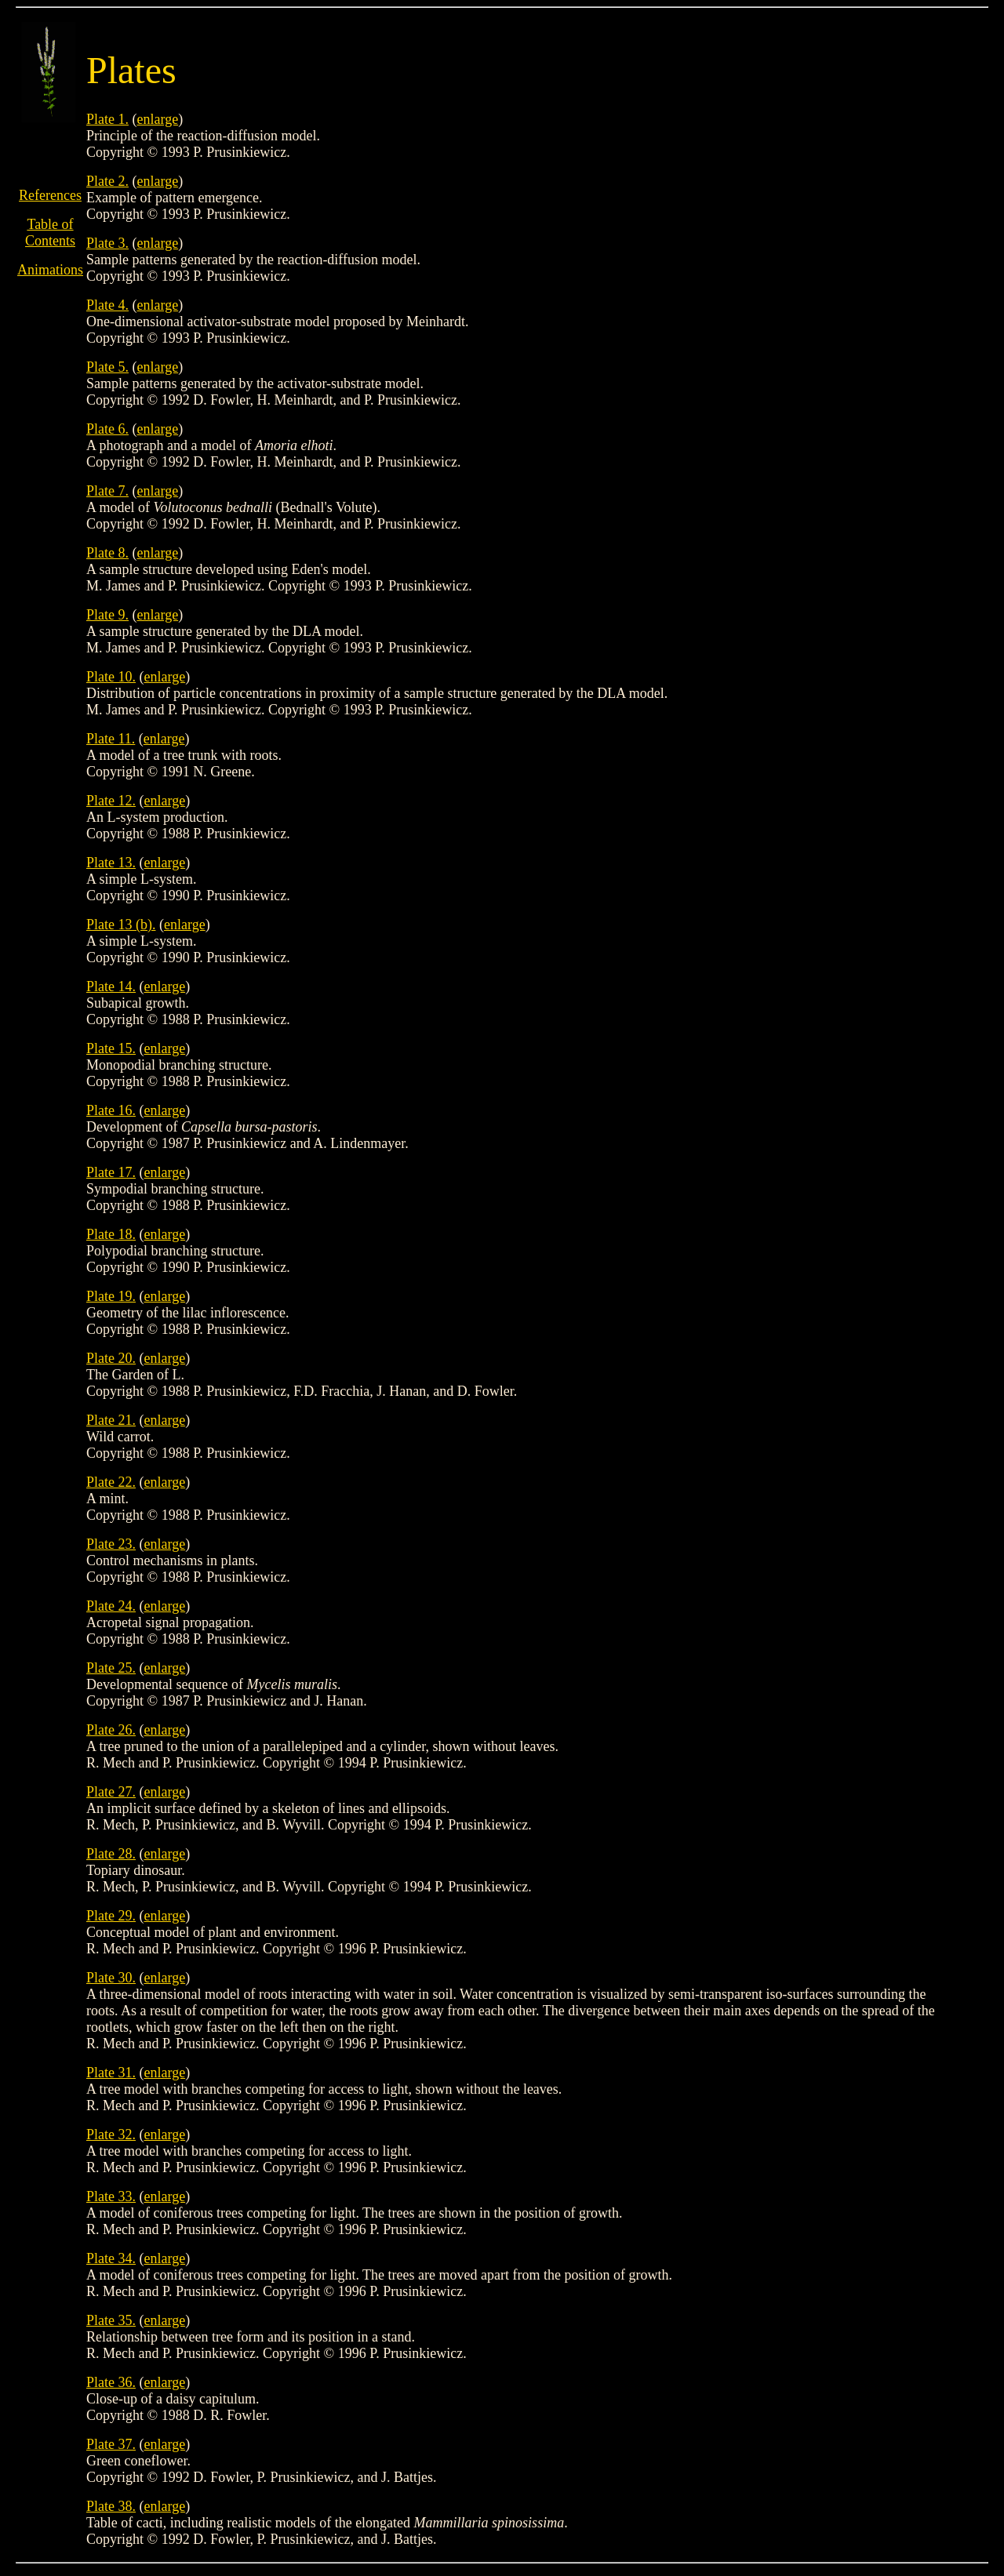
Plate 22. (111, 1482)
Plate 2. (107, 181)
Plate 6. (107, 429)
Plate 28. (111, 1854)
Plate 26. (111, 1730)
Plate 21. (111, 1420)
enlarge (158, 119)
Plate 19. (111, 1296)
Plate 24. (111, 1606)
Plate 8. (107, 553)
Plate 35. (111, 2320)
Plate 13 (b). (120, 924)
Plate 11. (110, 739)
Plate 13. (111, 862)
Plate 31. (111, 2072)
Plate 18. (111, 1234)
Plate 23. (111, 1544)
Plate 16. (111, 1110)
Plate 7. (107, 491)
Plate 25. (111, 1668)
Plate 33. (111, 2196)
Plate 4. (107, 305)
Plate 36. (111, 2382)
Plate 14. (111, 986)
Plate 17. (111, 1172)
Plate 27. (111, 1792)
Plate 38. (111, 2506)
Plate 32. (111, 2134)
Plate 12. (111, 800)
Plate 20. (111, 1358)
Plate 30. (111, 1978)
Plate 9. (107, 615)
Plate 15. (111, 1048)
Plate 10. (111, 677)
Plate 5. (107, 367)
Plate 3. (107, 243)
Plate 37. (111, 2444)
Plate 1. (107, 119)
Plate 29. (111, 1916)
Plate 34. (111, 2258)
